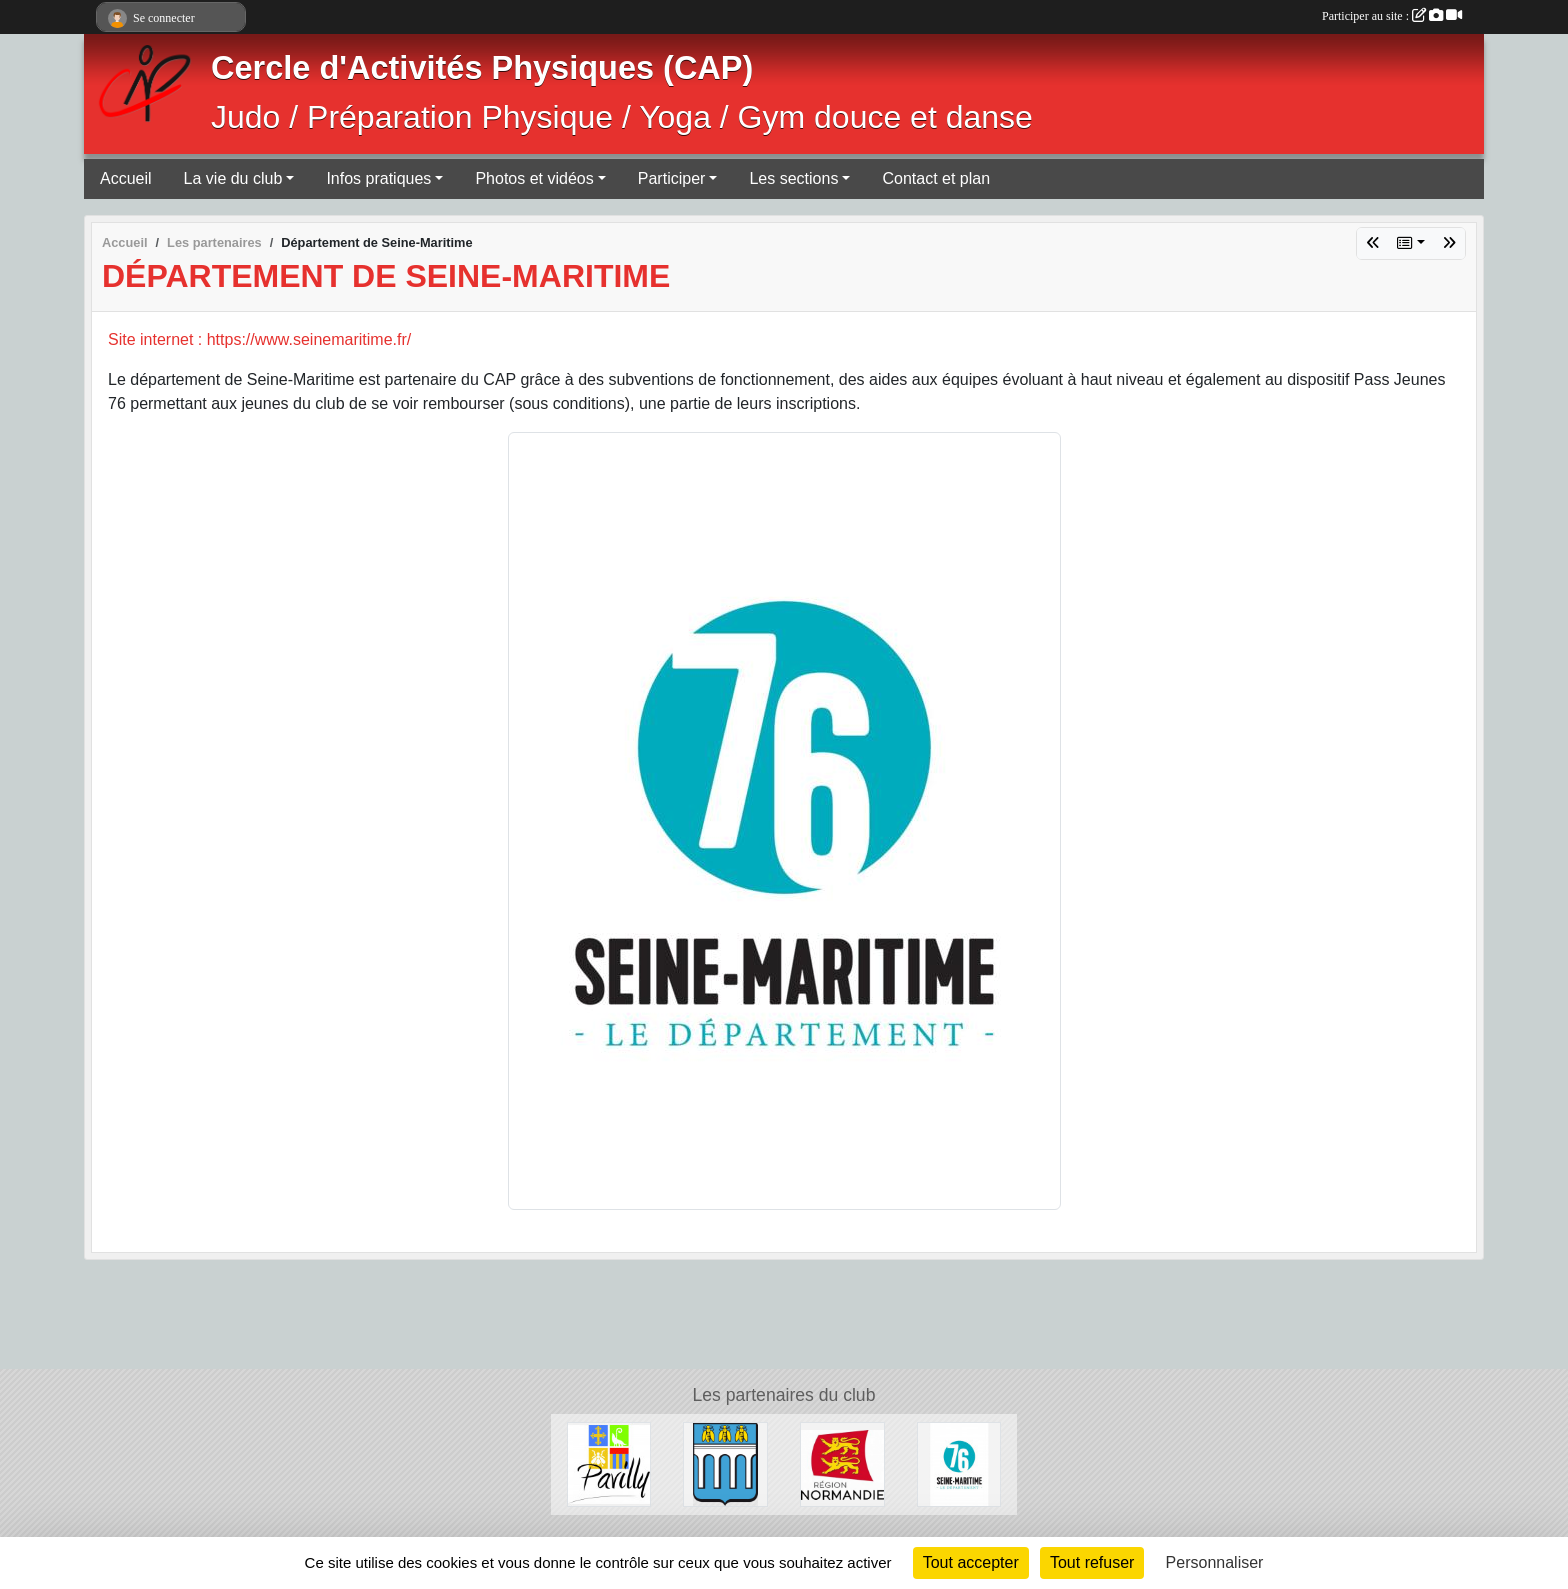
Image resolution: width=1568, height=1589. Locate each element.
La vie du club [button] (233, 178)
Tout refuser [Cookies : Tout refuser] (1092, 1562)
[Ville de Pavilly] (609, 1463)
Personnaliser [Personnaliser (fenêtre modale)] (1215, 1562)
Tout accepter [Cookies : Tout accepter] (971, 1562)
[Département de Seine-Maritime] (959, 1463)
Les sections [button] (793, 178)
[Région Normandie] (842, 1463)
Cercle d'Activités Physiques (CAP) (482, 68)
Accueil (126, 178)
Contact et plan (936, 178)
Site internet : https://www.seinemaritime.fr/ (259, 339)
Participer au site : (1392, 16)
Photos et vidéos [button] (534, 178)
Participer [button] (672, 178)
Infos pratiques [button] (378, 178)
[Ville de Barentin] (725, 1463)
